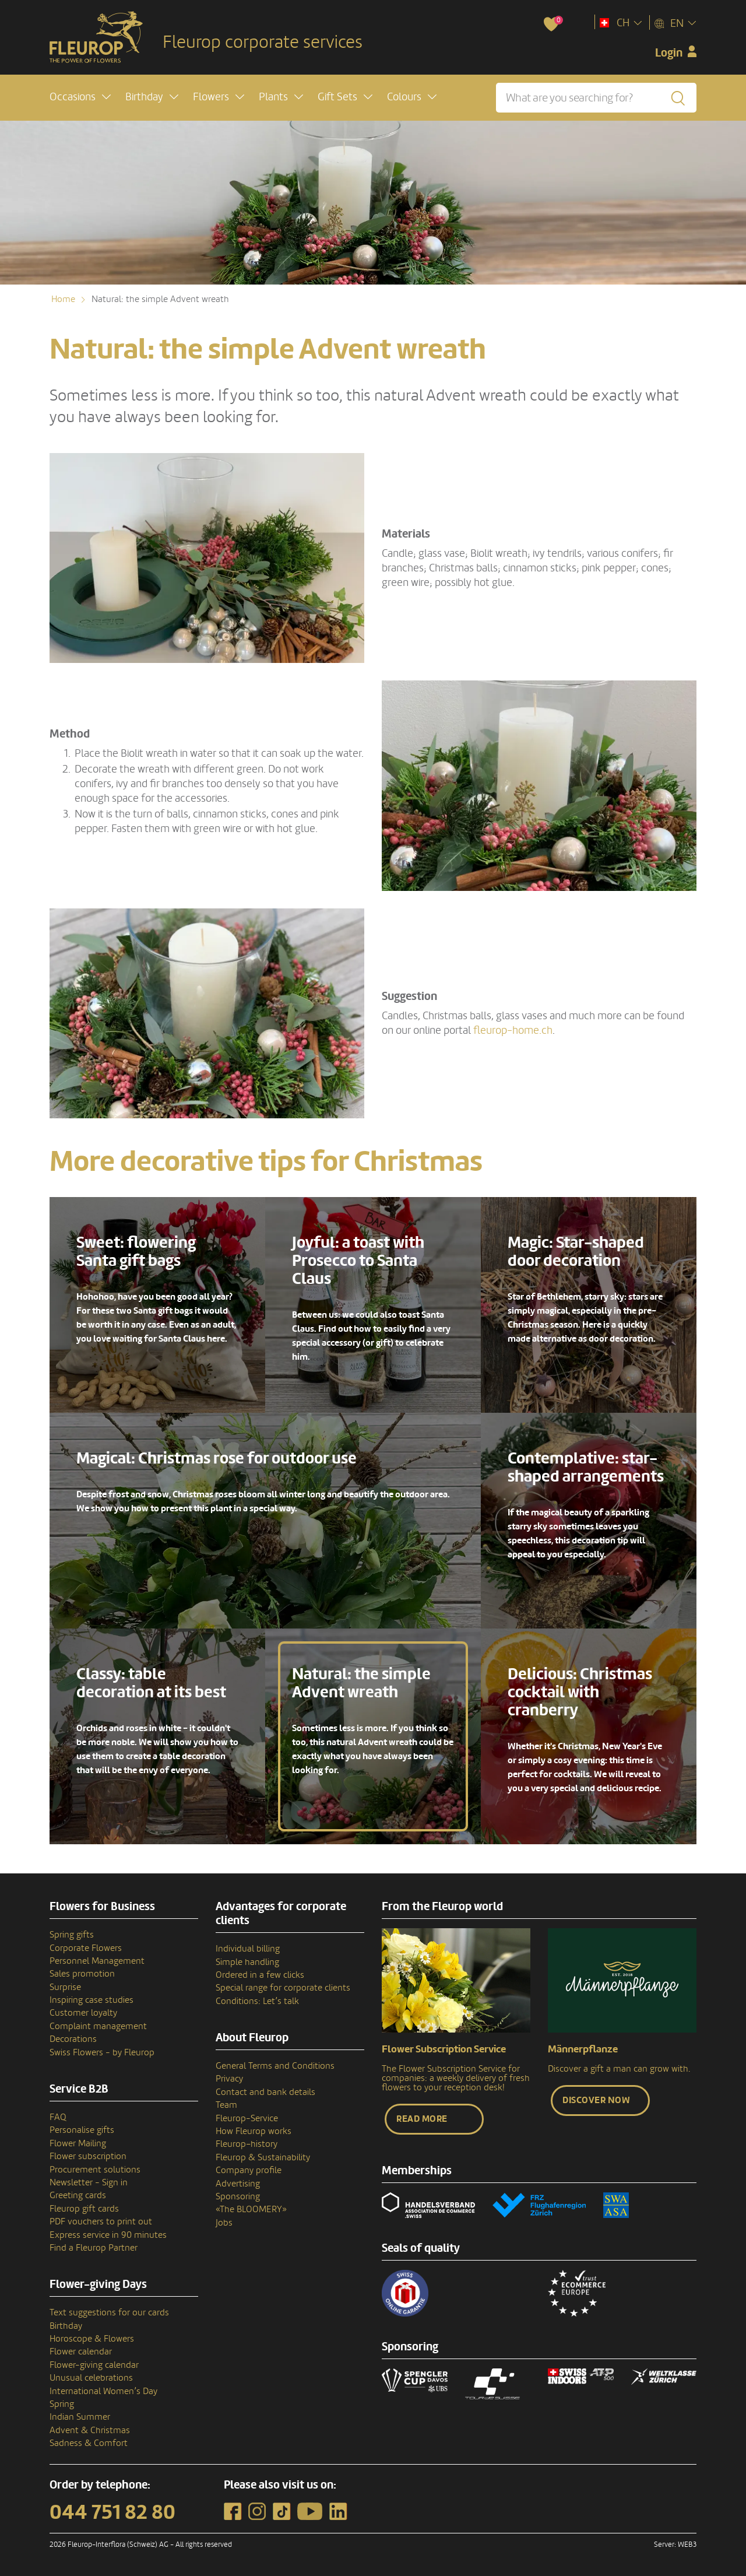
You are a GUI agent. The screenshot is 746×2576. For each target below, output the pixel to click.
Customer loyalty (83, 2013)
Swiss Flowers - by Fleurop (102, 2052)
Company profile (248, 2170)
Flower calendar (81, 2351)
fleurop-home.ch (512, 1030)
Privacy (229, 2078)
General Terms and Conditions (275, 2066)
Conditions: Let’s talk (257, 2001)
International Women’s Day (103, 2391)
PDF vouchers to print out (101, 2221)
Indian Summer (80, 2417)
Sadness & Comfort (89, 2443)
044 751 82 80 (112, 2512)
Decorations (73, 2039)
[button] (80, 97)
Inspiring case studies (91, 2000)
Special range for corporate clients (283, 1987)
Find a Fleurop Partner (94, 2247)
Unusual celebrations (91, 2378)
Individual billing (248, 1948)
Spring (62, 2404)
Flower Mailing (78, 2143)
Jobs (224, 2222)
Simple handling (247, 1962)
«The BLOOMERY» (251, 2209)
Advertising (238, 2183)
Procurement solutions (95, 2169)
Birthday (66, 2326)
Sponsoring (238, 2196)
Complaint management (98, 2026)
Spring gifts (72, 1934)
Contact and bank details (265, 2092)
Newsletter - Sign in (89, 2182)
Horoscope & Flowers (92, 2338)
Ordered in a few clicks (260, 1975)
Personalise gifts (82, 2130)
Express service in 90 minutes (108, 2235)
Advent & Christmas (90, 2430)
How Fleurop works (253, 2131)
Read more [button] (422, 2119)
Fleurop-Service (247, 2118)
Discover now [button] (596, 2100)
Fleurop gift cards (84, 2208)
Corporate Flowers (86, 1948)
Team (226, 2105)
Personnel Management (97, 1961)
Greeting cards (78, 2195)
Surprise (65, 1987)
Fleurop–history (246, 2144)
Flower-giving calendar (94, 2365)
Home (63, 299)
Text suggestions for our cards (109, 2312)
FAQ (58, 2117)
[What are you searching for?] (596, 98)
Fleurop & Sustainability (263, 2157)
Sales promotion (82, 1973)
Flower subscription (88, 2156)
